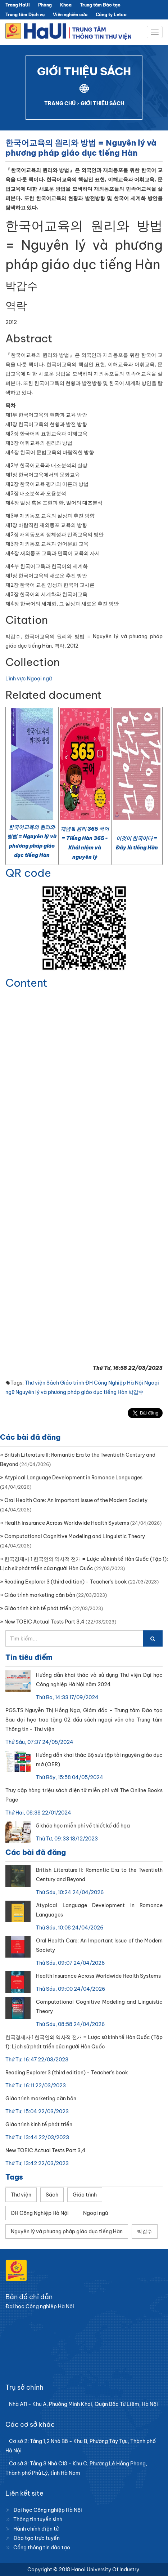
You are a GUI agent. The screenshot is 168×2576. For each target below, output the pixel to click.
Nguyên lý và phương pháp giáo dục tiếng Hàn (71, 1392)
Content (26, 983)
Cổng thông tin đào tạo (41, 2547)
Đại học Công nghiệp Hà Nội (47, 2510)
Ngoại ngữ (95, 2213)
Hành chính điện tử (36, 2529)
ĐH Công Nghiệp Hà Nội (114, 1383)
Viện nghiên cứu (70, 14)
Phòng (45, 5)
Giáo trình (72, 1383)
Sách (52, 1383)
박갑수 (136, 1392)
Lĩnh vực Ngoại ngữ (28, 678)
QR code (28, 873)
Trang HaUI (17, 5)
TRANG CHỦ (60, 103)
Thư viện (35, 1383)
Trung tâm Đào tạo (100, 5)
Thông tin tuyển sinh (37, 2519)
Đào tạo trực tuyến (36, 2538)
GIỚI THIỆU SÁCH (102, 103)
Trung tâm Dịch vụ (25, 14)
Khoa (66, 5)
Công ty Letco (111, 14)
